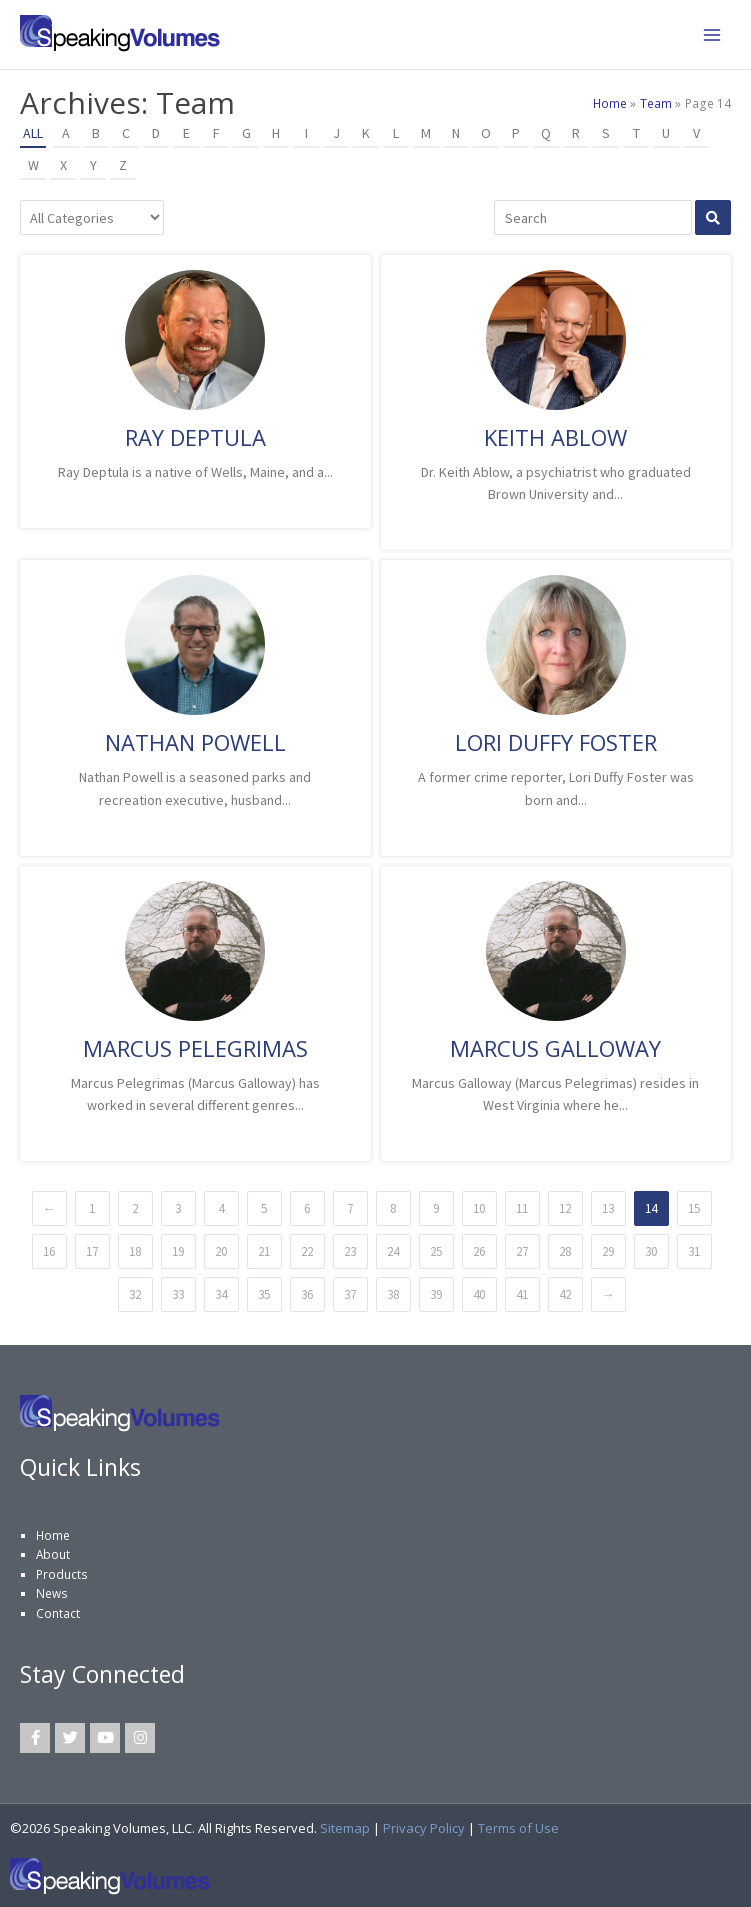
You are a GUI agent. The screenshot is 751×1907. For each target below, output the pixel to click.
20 (221, 1251)
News (52, 1593)
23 (350, 1251)
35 (264, 1294)
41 (522, 1294)
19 (178, 1251)
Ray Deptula (195, 437)
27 (522, 1251)
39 (436, 1294)
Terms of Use (518, 1828)
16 (49, 1251)
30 (651, 1251)
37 (350, 1294)
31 (694, 1251)
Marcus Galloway (555, 1048)
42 (565, 1294)
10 (479, 1208)
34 (221, 1294)
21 (264, 1251)
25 (436, 1251)
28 (565, 1251)
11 (522, 1208)
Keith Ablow (555, 437)
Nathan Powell (195, 742)
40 (479, 1294)
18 (135, 1251)
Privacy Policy (424, 1828)
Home (53, 1535)
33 (178, 1294)
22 (307, 1251)
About (53, 1554)
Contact (58, 1613)
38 (393, 1294)
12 (565, 1208)
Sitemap (345, 1828)
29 (608, 1251)
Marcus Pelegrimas (195, 1048)
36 (307, 1294)
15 (694, 1208)
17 (92, 1251)
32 (135, 1294)
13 (608, 1208)
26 (479, 1251)
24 (393, 1251)
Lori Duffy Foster (556, 742)
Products (62, 1574)
